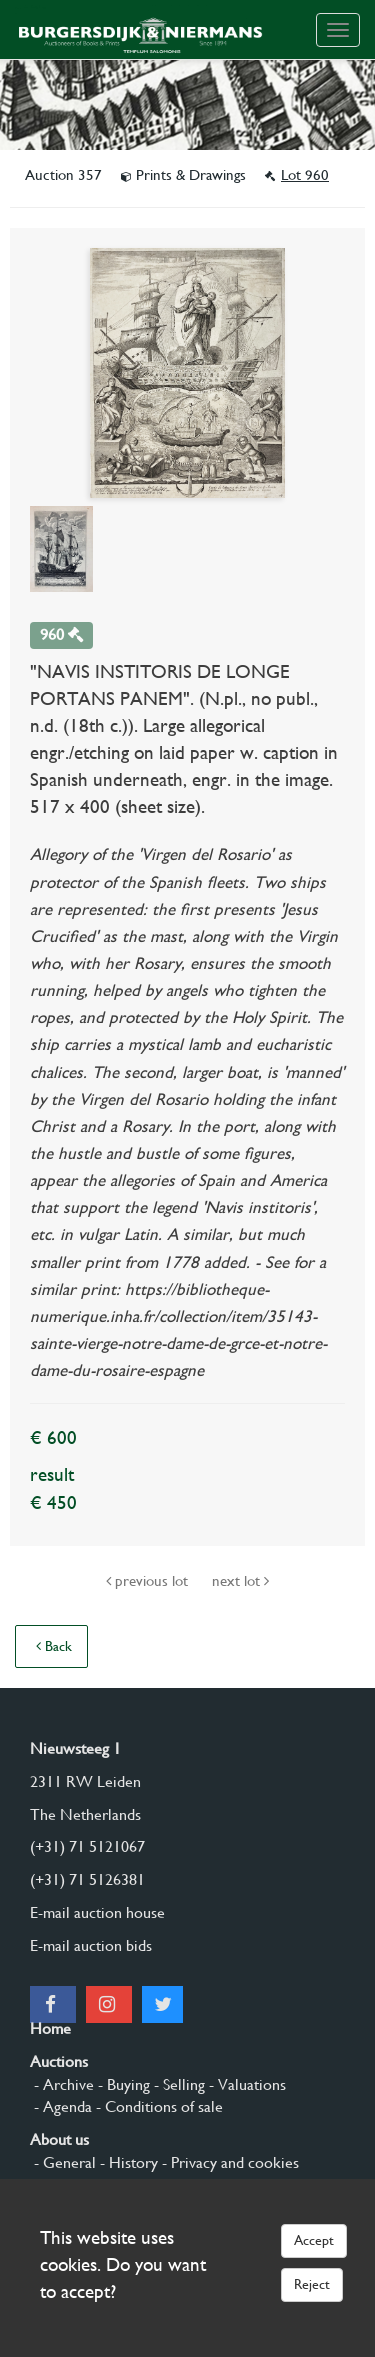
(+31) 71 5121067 (87, 1846)
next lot (240, 1581)
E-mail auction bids (91, 1945)
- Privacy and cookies (228, 2162)
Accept (314, 2240)
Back (54, 1646)
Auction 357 (65, 175)
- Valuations (245, 2084)
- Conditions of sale (157, 2106)
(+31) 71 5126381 (87, 1879)
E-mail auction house (97, 1912)
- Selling (177, 2084)
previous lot (149, 1581)
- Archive (62, 2084)
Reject (312, 2284)
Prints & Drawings (185, 175)
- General (63, 2162)
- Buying (122, 2084)
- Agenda (61, 2106)
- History (127, 2162)
